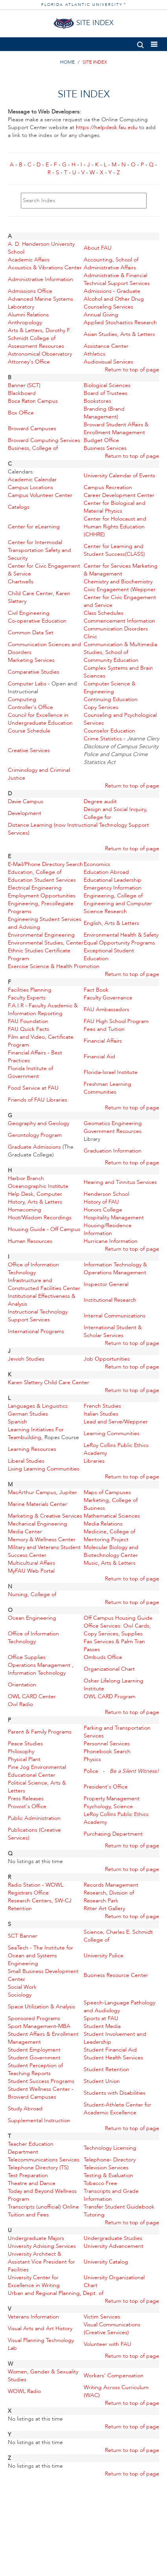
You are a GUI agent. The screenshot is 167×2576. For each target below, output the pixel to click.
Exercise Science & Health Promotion (53, 966)
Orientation (22, 1684)
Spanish (17, 1421)
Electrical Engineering (35, 888)
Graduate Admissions (34, 1147)
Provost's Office (27, 1806)
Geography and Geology (38, 1123)
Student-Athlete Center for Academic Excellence (117, 2108)
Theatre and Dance (31, 2183)
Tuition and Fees (28, 2214)
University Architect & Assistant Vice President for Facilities (41, 2261)
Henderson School (106, 1194)
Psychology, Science (108, 1806)
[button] (140, 43)
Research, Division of (109, 1892)
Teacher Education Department (30, 2148)
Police (91, 1771)
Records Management (111, 1885)
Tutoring (94, 2214)
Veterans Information (33, 2316)
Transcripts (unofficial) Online (43, 2207)
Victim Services (102, 2316)
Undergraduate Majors (36, 2238)
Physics (92, 1759)
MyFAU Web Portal (31, 1571)
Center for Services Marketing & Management (121, 569)
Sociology (19, 1995)
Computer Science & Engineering (110, 687)
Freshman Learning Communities (107, 1088)
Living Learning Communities (43, 1469)
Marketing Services (31, 660)
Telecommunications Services (43, 2159)
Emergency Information (112, 888)
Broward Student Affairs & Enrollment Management (116, 428)
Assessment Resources (36, 346)
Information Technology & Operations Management (115, 1268)
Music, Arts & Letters (110, 1563)
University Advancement (113, 2246)
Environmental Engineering (41, 935)
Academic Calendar (32, 479)
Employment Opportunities (41, 895)
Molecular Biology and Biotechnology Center (111, 1551)
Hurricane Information (111, 1241)
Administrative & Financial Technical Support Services (117, 279)
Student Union (102, 2081)
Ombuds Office (103, 1657)
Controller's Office (30, 707)
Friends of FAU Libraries (37, 1099)
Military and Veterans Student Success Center (44, 1551)
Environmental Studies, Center (45, 942)
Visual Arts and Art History (40, 2328)
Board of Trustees (105, 393)
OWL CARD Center (32, 1696)
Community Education (111, 660)
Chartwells (20, 581)
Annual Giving (101, 314)
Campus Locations (30, 487)
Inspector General (106, 1284)
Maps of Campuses (107, 1492)
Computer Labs (27, 683)
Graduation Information (112, 1151)
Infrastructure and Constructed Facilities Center (44, 1284)
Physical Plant (24, 1759)
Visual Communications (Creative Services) (112, 2328)
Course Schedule (29, 730)
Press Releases (26, 1798)
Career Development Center (119, 495)
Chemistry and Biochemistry (118, 581)
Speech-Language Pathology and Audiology (119, 2006)
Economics (97, 864)
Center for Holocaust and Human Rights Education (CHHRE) (115, 526)
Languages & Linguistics (38, 1406)
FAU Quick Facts (28, 1029)
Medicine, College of (109, 1531)
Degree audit (100, 801)
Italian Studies (101, 1414)
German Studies (28, 1414)
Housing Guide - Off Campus (44, 1229)
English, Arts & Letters (111, 923)
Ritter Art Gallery (104, 1908)
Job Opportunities (107, 1359)
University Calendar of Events (119, 475)
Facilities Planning (29, 990)
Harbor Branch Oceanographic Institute (38, 1182)
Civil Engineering (29, 613)
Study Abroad (25, 2108)
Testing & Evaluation (108, 2175)
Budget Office (101, 440)
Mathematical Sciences (112, 1516)
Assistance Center (106, 346)
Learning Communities (111, 1433)
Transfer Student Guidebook (119, 2207)
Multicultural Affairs (31, 1563)
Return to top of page (132, 369)
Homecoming (24, 1209)
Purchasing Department (113, 1834)
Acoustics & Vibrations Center (45, 267)
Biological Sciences (107, 385)
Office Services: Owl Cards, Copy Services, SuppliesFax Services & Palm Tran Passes (117, 1637)
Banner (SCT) (24, 385)
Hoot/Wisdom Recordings (40, 1217)
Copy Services (101, 707)
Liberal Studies (26, 1461)
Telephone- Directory (110, 2159)
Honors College (103, 1209)
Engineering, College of (113, 895)
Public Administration (34, 1818)
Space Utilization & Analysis (41, 2006)
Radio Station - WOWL (35, 1885)
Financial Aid (99, 1056)
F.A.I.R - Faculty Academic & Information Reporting (43, 1009)
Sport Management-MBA (39, 2026)
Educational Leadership (112, 880)
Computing (22, 699)
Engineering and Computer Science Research (118, 907)
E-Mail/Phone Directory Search (45, 864)
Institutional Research (110, 1300)
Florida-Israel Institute (111, 1072)
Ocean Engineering (32, 1618)
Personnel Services (107, 1743)
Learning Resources (32, 1449)
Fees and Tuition (104, 1029)
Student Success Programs (41, 2081)
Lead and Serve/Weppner (116, 1421)
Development (24, 813)
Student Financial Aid (110, 2049)
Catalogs (18, 507)
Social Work (22, 1987)
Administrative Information (40, 279)
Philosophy (21, 1751)
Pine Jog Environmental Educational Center (37, 1771)
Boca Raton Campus (33, 401)
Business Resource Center (116, 1975)
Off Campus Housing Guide (118, 1618)
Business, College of (33, 448)
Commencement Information (119, 621)
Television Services (106, 2167)
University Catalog (106, 2261)
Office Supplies (27, 1657)
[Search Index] (84, 200)
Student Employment (34, 2049)
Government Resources (112, 1131)
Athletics (94, 354)
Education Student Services (42, 880)
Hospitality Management (114, 1217)
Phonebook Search (107, 1751)
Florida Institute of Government (30, 1072)
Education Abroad (106, 872)
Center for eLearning (34, 526)
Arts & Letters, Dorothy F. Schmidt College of (39, 334)
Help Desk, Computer (35, 1194)
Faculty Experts (27, 997)
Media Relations (103, 1523)
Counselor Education (109, 730)
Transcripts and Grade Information (111, 2195)
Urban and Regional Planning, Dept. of (55, 2293)
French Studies (102, 1406)
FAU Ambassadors (106, 1009)
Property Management (111, 1798)
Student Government (34, 2057)
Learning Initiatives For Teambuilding (36, 1433)
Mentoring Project (106, 1539)
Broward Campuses (32, 428)
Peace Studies (25, 1743)
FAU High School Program (116, 1021)
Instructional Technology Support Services (38, 1315)
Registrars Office (28, 1892)
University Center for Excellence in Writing (34, 2281)
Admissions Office (30, 291)
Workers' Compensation (113, 2375)
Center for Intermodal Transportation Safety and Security (39, 550)
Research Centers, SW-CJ (40, 1900)
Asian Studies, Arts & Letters (119, 334)
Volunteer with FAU (107, 2344)
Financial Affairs (103, 1041)
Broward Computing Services (44, 440)
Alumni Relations (28, 314)
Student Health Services (113, 2057)
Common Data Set (30, 632)
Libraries (94, 1461)
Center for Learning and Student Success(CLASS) (114, 550)
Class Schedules (103, 613)
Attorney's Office (29, 361)
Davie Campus (25, 801)
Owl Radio (20, 1704)
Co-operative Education (37, 621)
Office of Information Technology (33, 1268)
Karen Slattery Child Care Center (48, 1382)
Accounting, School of (111, 259)
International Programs (36, 1331)
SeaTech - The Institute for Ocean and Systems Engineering (40, 1955)
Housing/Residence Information (108, 1229)
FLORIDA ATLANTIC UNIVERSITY (83, 4)
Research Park (101, 1900)
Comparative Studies (33, 672)
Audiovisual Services (108, 361)
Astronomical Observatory (40, 354)
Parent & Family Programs (40, 1732)
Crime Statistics (103, 738)
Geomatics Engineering (113, 1123)
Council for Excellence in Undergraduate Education (40, 719)
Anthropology (25, 322)
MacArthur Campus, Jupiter (42, 1492)
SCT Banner (22, 1936)
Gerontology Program (35, 1135)
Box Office (21, 413)
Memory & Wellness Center (41, 1539)
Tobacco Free (100, 2183)
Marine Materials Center (37, 1504)
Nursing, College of (32, 1594)
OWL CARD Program (110, 1696)
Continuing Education (111, 699)
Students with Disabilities (114, 2093)
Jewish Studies (26, 1359)
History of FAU (101, 1202)
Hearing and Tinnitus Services (120, 1182)
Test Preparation (28, 2175)
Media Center (25, 1531)
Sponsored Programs (34, 2018)
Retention (20, 1908)
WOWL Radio (24, 2391)
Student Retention (106, 2069)
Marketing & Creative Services (45, 1516)
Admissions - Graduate (112, 291)
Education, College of (34, 872)
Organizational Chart (109, 1669)
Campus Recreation (108, 487)
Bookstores (97, 401)
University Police (103, 1955)
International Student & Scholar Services (113, 1331)
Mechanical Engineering (37, 1523)
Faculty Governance (108, 997)
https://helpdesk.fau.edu (107, 127)
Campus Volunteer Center (40, 495)
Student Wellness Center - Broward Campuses (40, 2093)
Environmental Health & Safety (121, 935)
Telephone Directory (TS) (38, 2167)
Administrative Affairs (110, 267)
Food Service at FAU (33, 1088)
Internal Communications (114, 1315)
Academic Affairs (29, 259)
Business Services (105, 448)
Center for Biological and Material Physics (114, 507)
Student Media (102, 2026)
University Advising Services (42, 2246)
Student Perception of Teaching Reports (35, 2069)
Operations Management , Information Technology (40, 1669)
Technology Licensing (110, 2148)
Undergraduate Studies (113, 2238)
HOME (67, 62)
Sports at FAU (101, 2018)
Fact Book (96, 990)
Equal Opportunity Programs (119, 942)
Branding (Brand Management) (104, 412)
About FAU (98, 248)
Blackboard (22, 393)
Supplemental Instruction (39, 2120)
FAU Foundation (28, 1021)
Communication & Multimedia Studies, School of (120, 648)
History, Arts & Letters (35, 1202)
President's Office (106, 1786)
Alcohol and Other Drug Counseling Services (114, 303)
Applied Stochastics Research (120, 322)
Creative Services (29, 750)
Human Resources (30, 1241)
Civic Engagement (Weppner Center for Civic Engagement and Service (120, 597)
